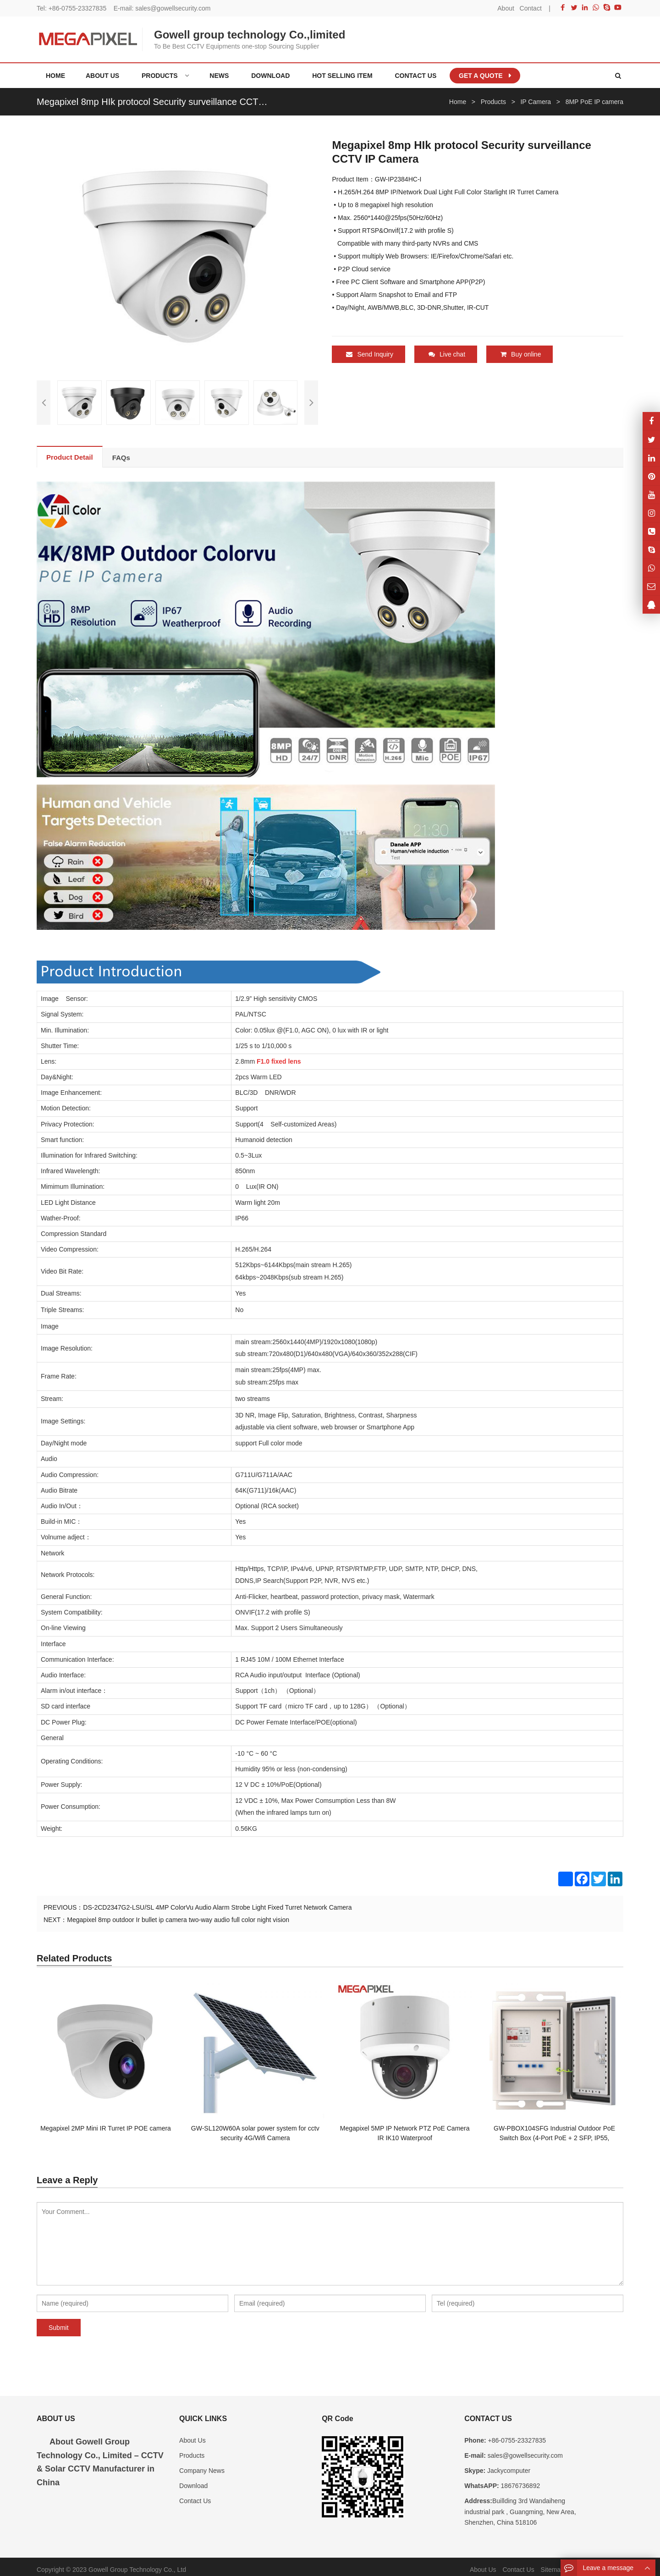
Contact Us (195, 2495)
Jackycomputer (507, 2464)
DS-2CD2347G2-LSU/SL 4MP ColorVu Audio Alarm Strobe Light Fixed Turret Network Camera (217, 1901)
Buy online (520, 354)
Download (193, 2479)
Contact (531, 8)
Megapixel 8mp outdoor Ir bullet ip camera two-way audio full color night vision (178, 1913)
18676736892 (519, 2479)
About (505, 8)
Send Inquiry (369, 354)
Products (191, 2449)
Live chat (447, 354)
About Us (192, 2434)
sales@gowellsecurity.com (172, 8)
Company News (202, 2464)
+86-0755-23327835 (78, 8)
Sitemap (552, 2563)
